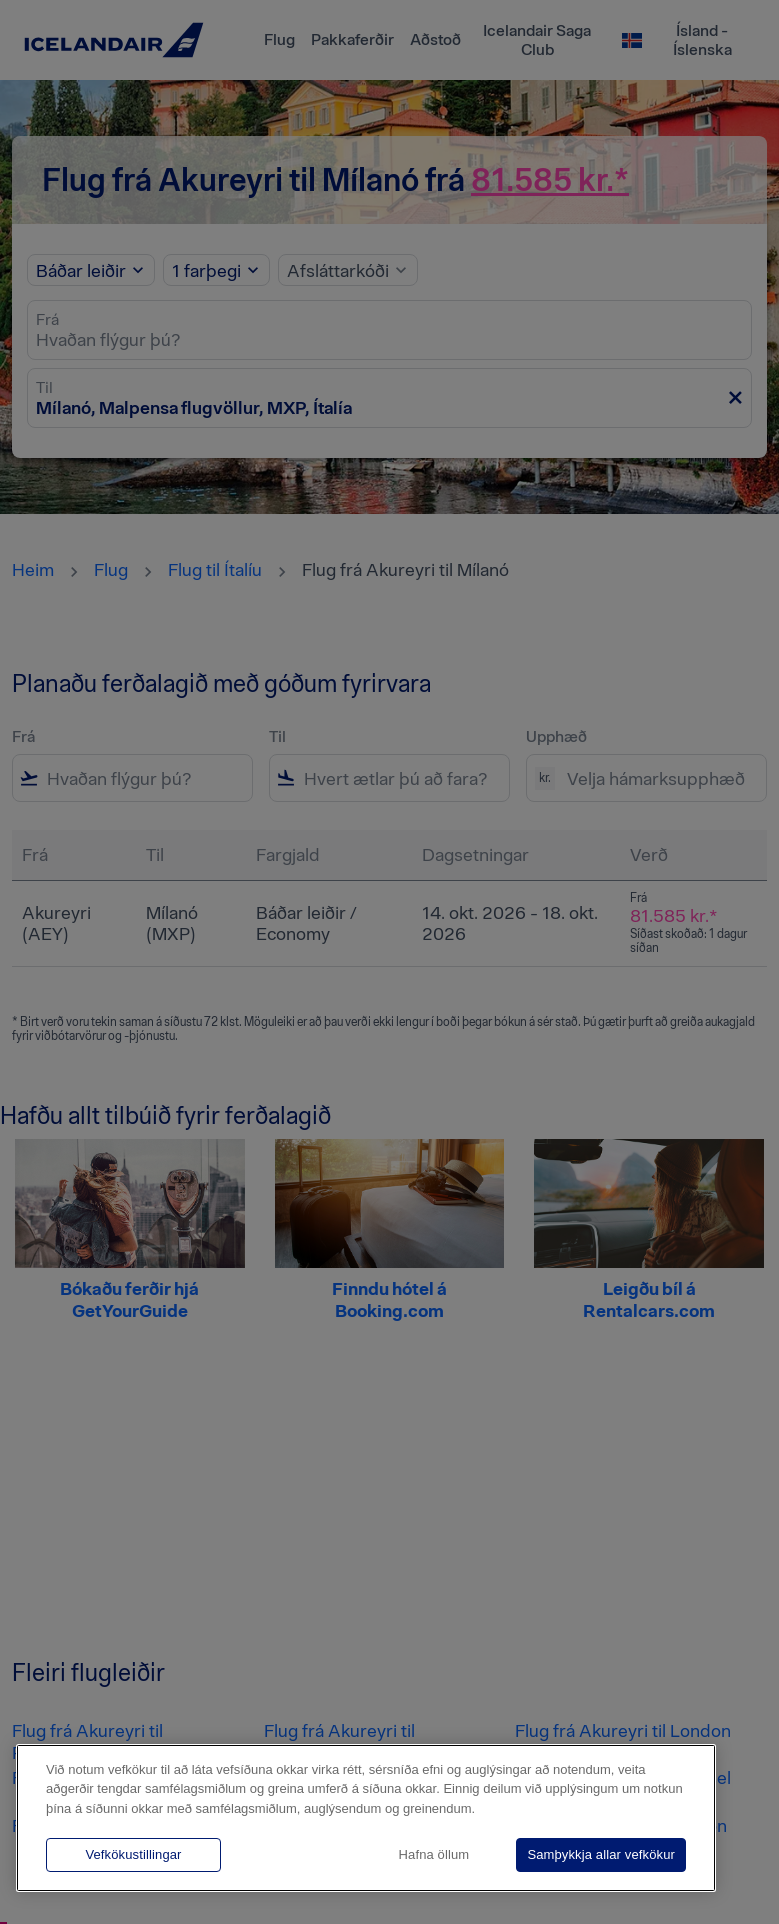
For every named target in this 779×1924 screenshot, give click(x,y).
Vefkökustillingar (133, 1854)
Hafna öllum (434, 1854)
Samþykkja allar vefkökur (601, 1854)
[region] (366, 1818)
